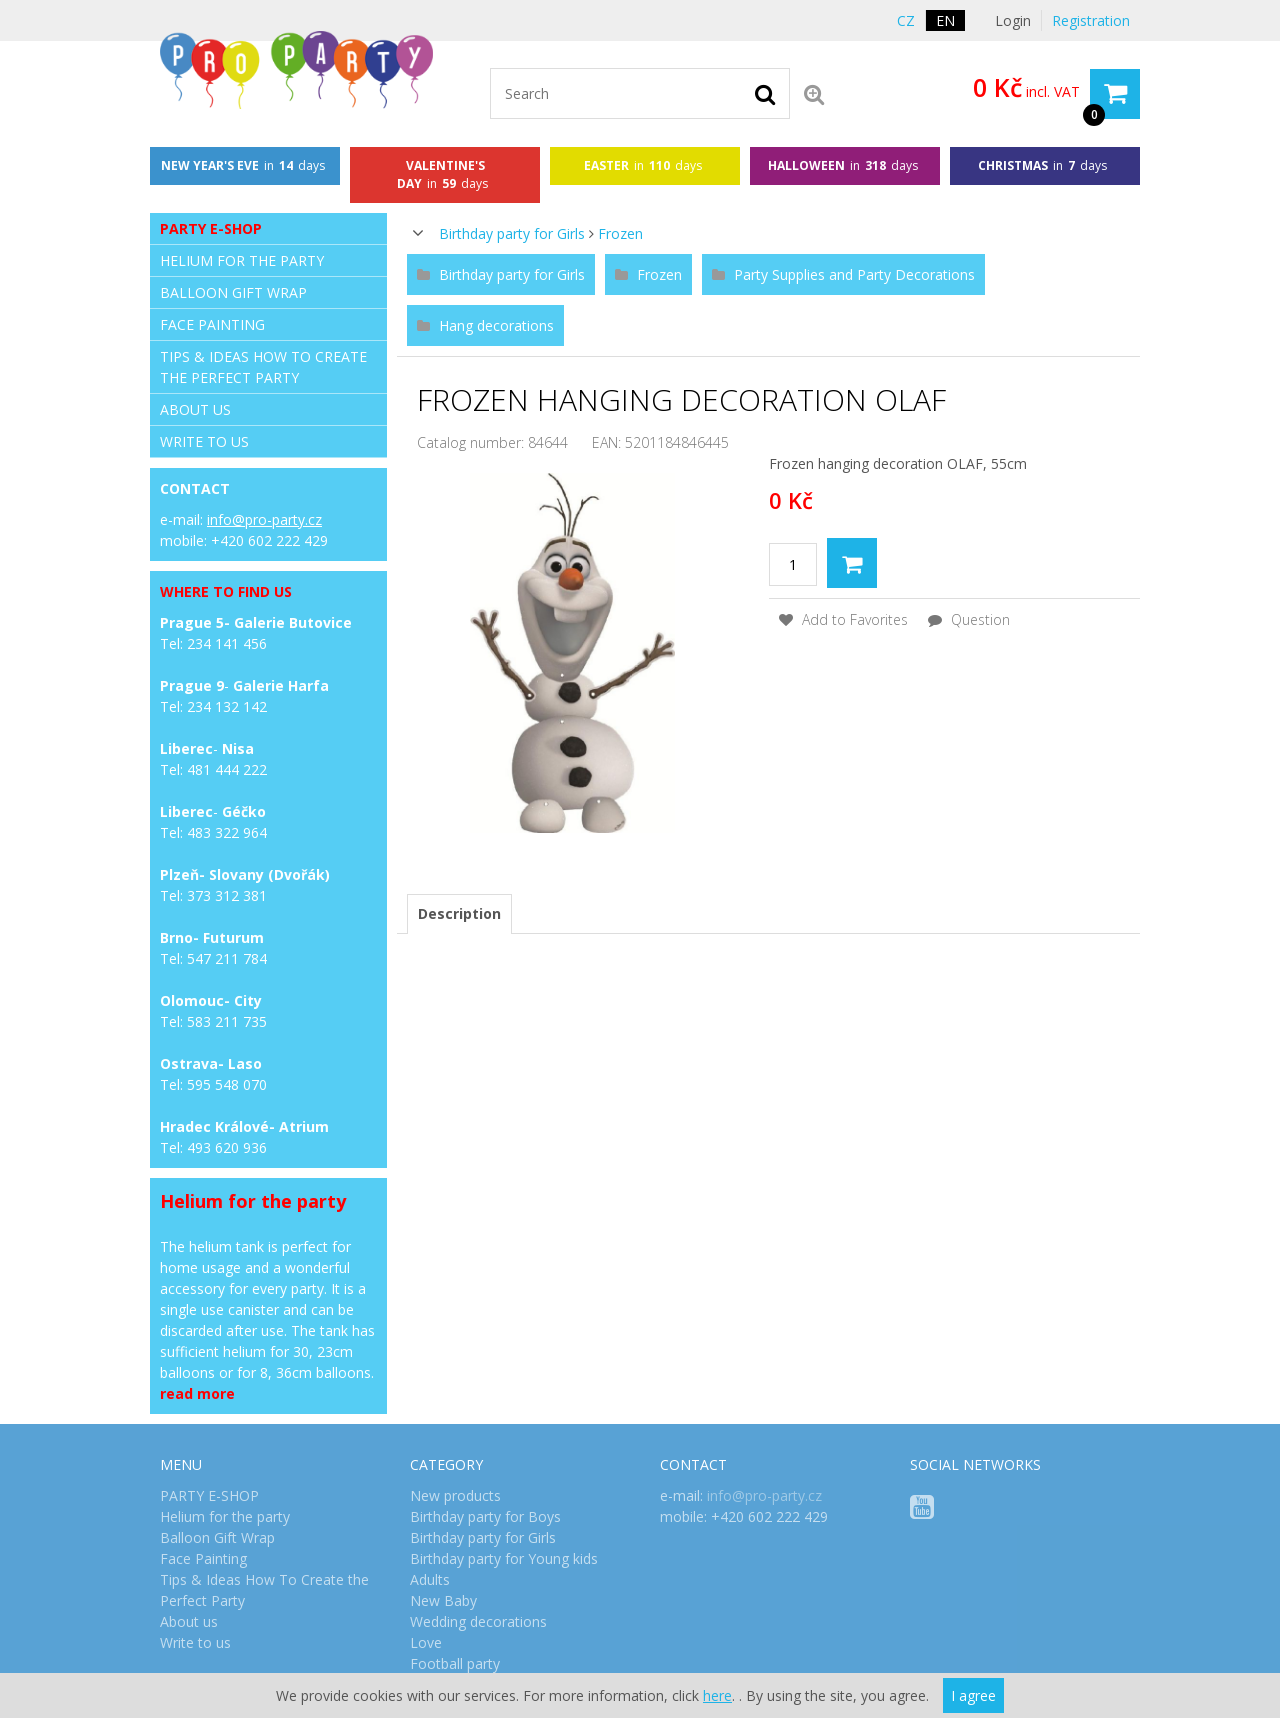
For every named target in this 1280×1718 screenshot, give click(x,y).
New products (455, 1495)
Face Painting (212, 324)
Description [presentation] (459, 913)
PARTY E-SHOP (211, 228)
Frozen (620, 233)
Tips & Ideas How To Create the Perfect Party (263, 367)
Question (969, 619)
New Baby (443, 1600)
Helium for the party (242, 260)
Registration (1091, 20)
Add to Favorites (843, 619)
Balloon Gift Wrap (233, 292)
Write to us (204, 441)
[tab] (459, 914)
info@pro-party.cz (264, 519)
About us (195, 409)
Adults (430, 1579)
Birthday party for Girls (512, 233)
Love (426, 1642)
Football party (455, 1663)
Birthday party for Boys (485, 1516)
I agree (973, 1695)
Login (1013, 20)
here (717, 1695)
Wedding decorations (478, 1621)
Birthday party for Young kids (504, 1558)
